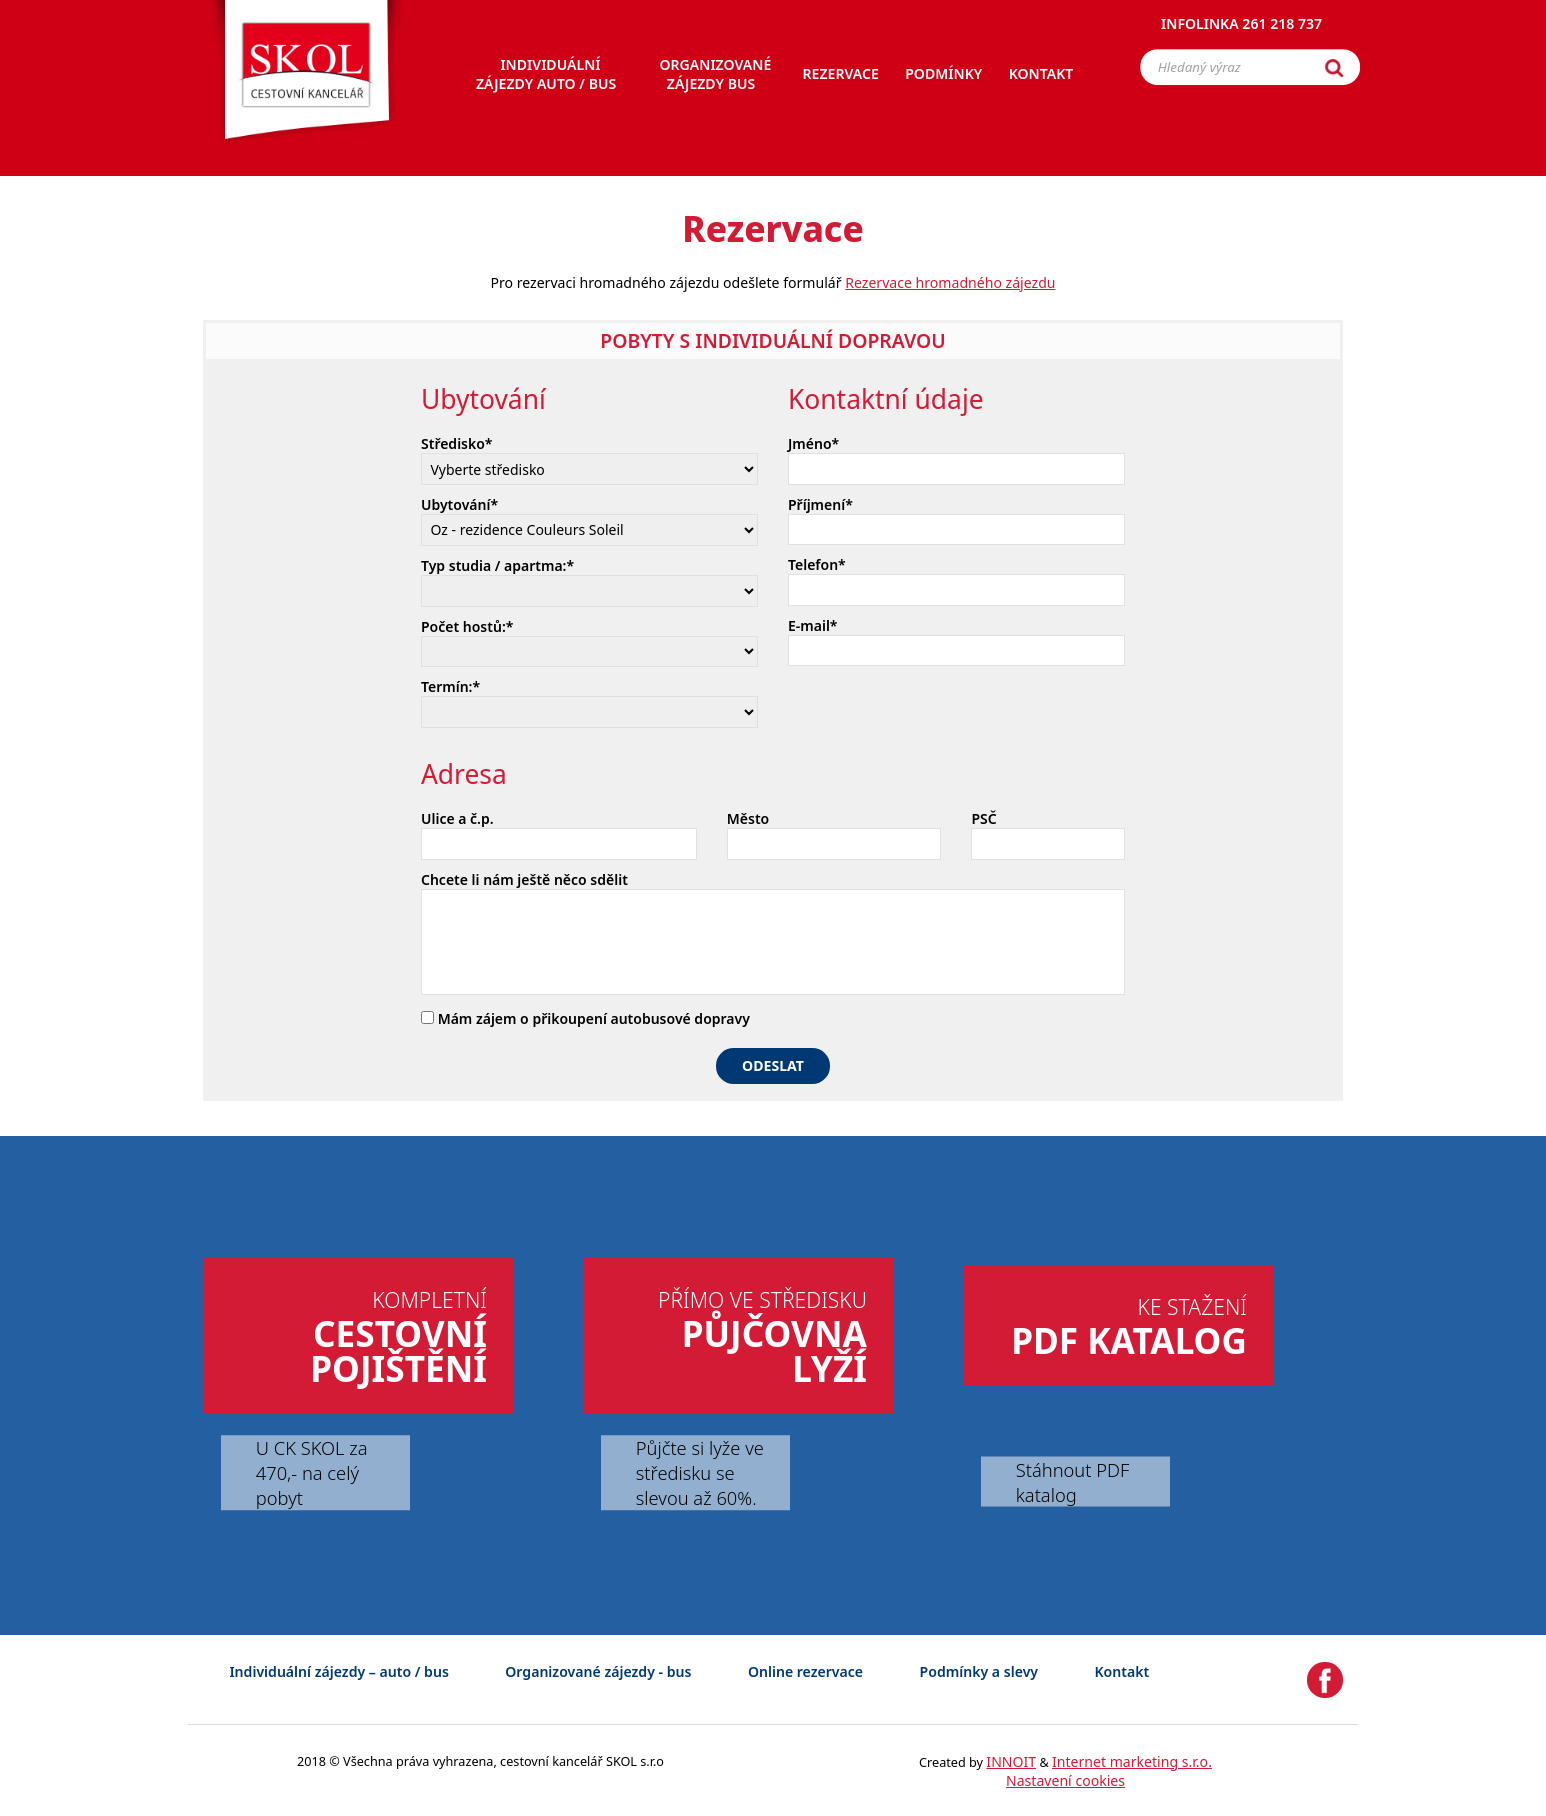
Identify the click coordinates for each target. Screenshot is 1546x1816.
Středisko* (457, 443)
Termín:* (450, 686)
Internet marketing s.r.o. (1132, 1761)
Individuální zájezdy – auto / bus (338, 1671)
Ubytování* (459, 504)
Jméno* (813, 443)
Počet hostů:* (467, 626)
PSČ (983, 818)
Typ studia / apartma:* (497, 565)
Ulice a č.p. (457, 818)
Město (748, 818)
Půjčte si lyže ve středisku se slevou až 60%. (700, 1472)
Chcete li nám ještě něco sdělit (524, 879)
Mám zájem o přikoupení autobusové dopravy (585, 1018)
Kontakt (1122, 1671)
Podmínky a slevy (979, 1671)
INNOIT (1011, 1761)
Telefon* (817, 564)
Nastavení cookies (1065, 1780)
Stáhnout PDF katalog (1072, 1481)
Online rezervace (805, 1671)
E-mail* (813, 625)
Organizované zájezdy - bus (598, 1671)
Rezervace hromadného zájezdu (950, 282)
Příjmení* (820, 504)
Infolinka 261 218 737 (1241, 24)
